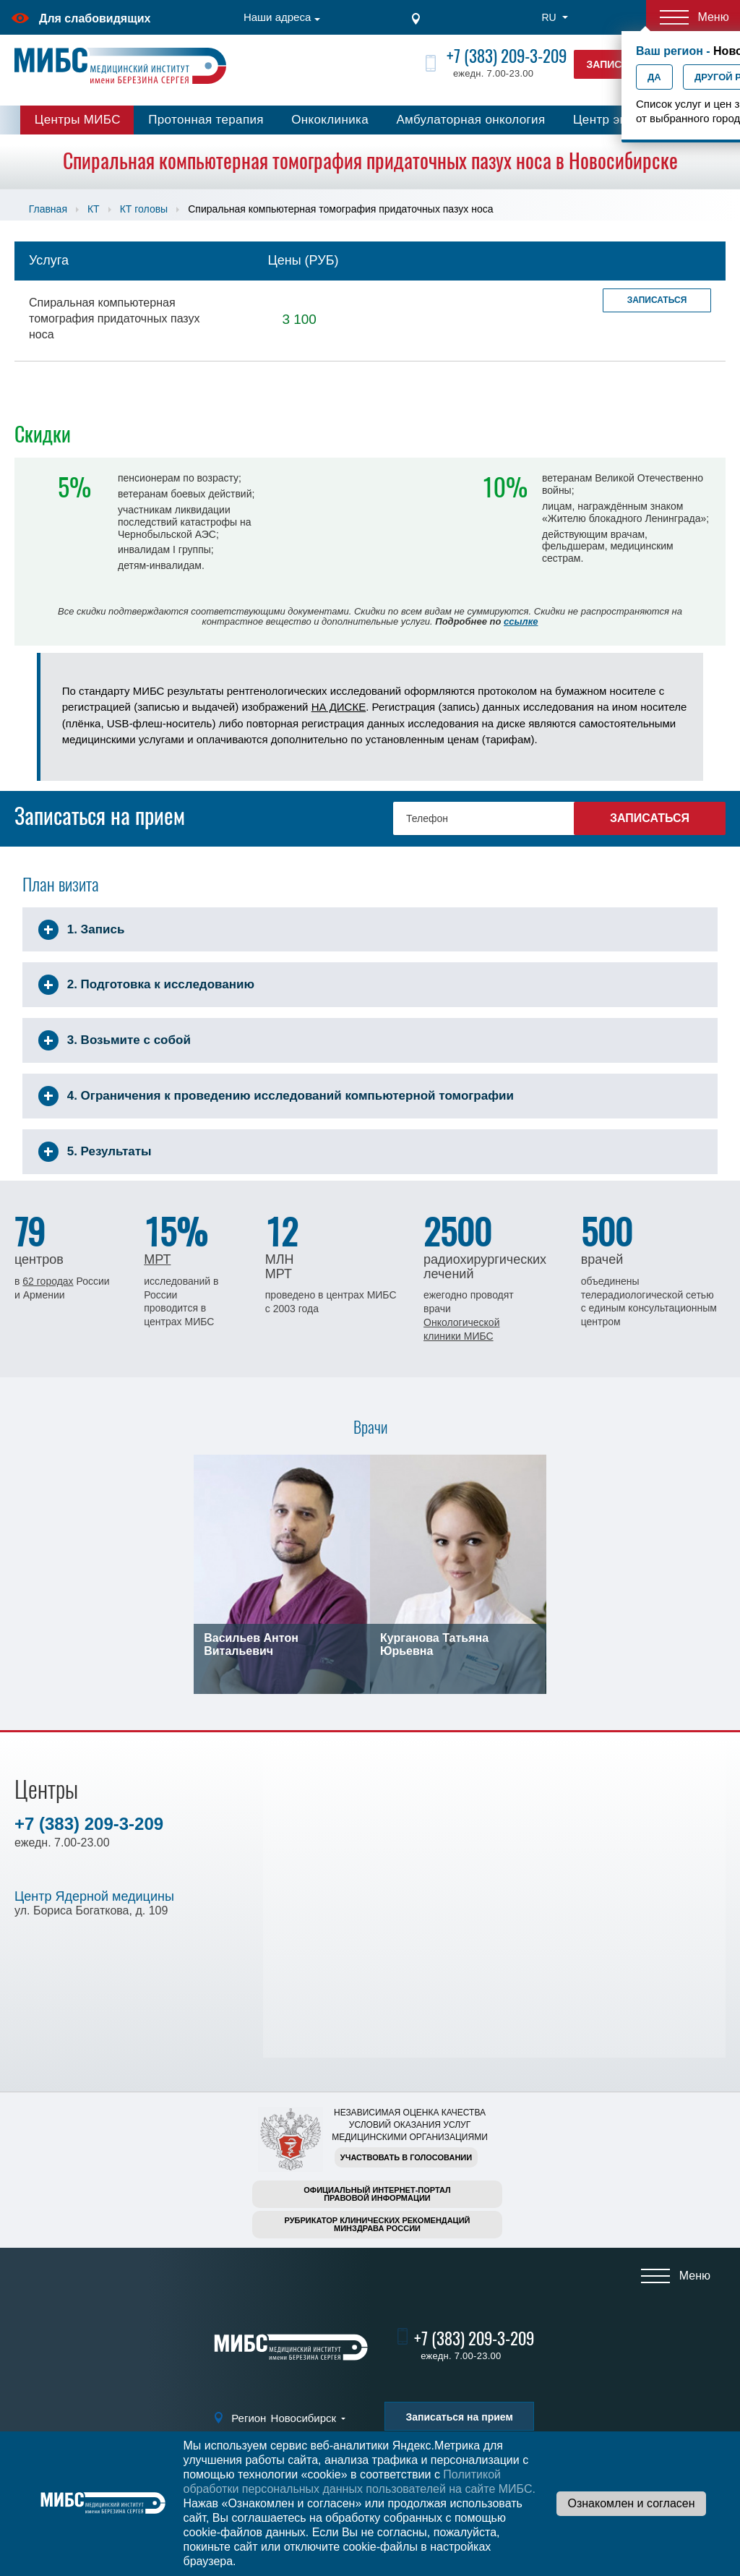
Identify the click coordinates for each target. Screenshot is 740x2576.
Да (654, 77)
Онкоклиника (330, 120)
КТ (93, 209)
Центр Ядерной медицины (94, 1896)
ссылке (521, 621)
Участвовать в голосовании (406, 2157)
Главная (48, 209)
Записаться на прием (458, 2417)
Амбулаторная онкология (470, 120)
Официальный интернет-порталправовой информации (377, 2194)
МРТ (157, 1259)
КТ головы (144, 209)
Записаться (657, 300)
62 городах (47, 1281)
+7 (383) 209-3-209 (507, 56)
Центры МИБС (78, 120)
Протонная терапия (206, 120)
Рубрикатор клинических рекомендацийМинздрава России (377, 2224)
